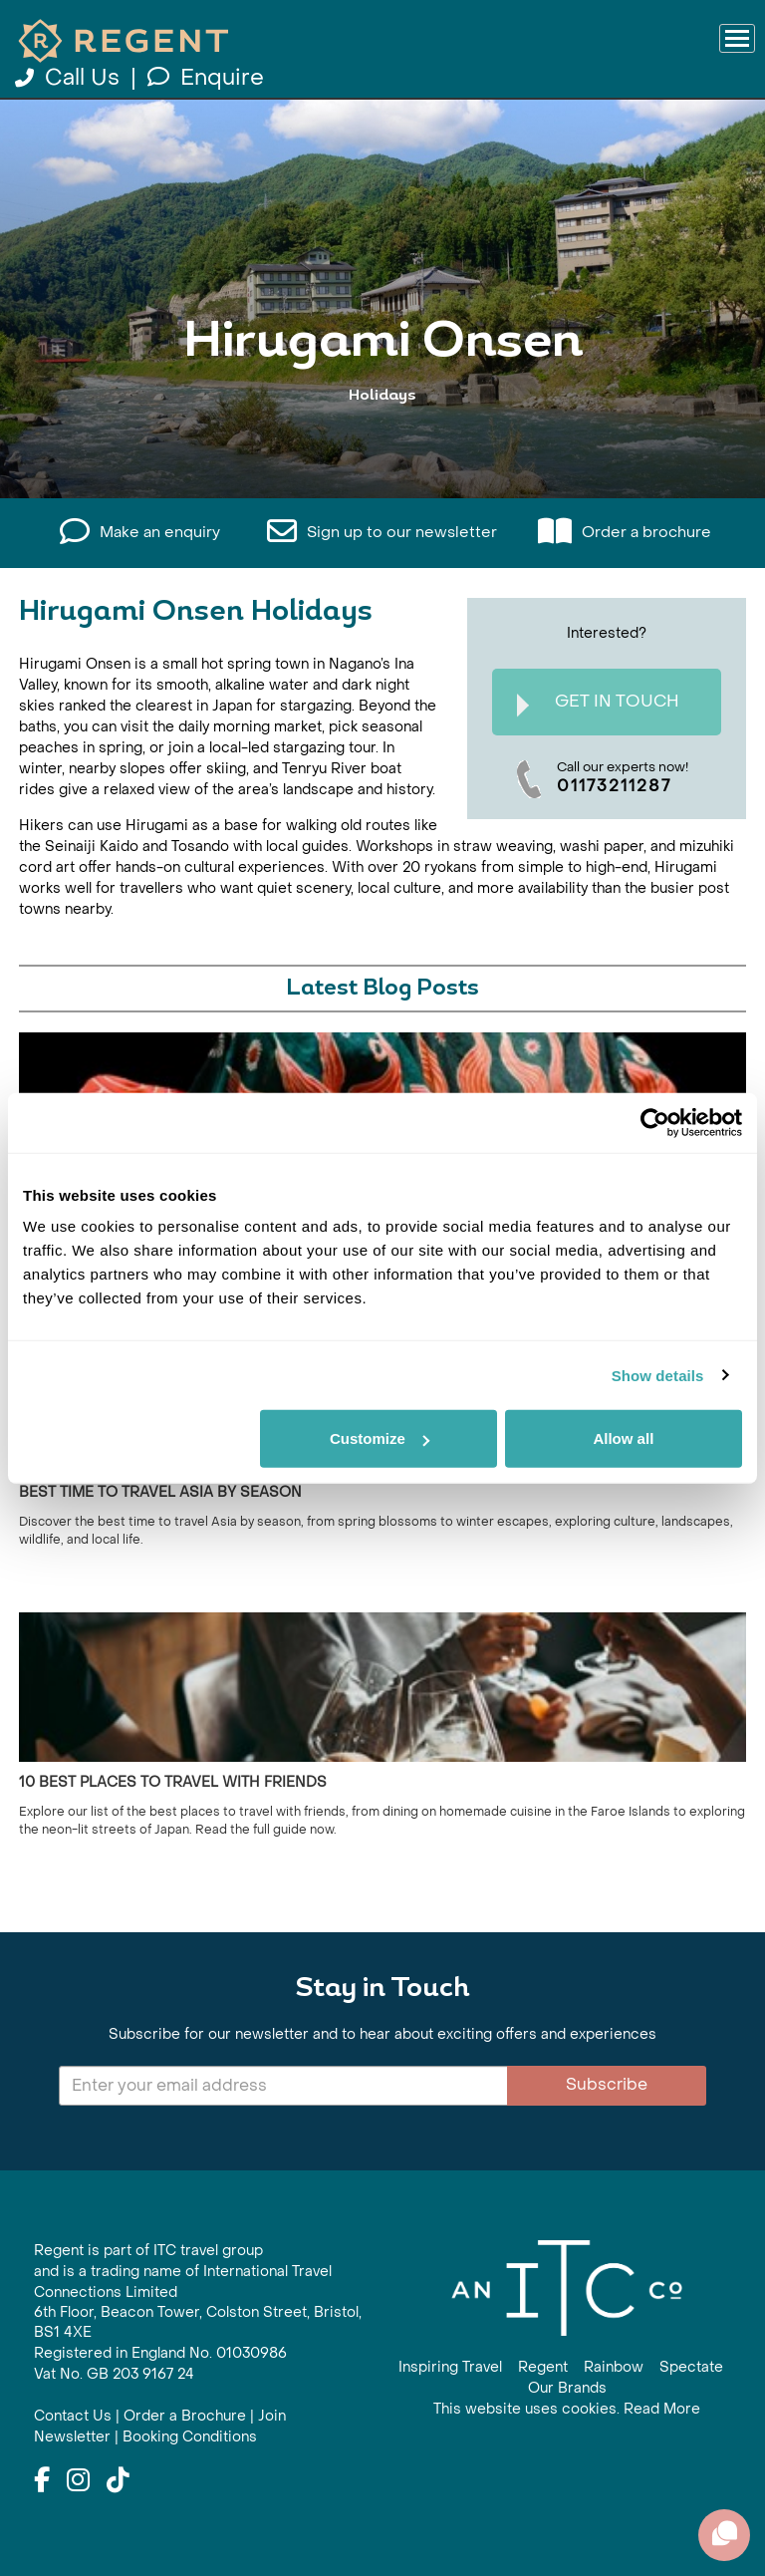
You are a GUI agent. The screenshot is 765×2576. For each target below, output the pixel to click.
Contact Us (73, 2416)
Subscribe (606, 2084)
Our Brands (567, 2388)
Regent (543, 2367)
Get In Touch (598, 704)
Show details (658, 1374)
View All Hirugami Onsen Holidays (382, 433)
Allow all (623, 1438)
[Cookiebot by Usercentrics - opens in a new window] (655, 1122)
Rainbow (613, 2367)
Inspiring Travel (450, 2367)
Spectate (691, 2367)
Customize (379, 1438)
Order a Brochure (185, 2416)
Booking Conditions (190, 2437)
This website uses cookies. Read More (566, 2409)
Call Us (70, 78)
